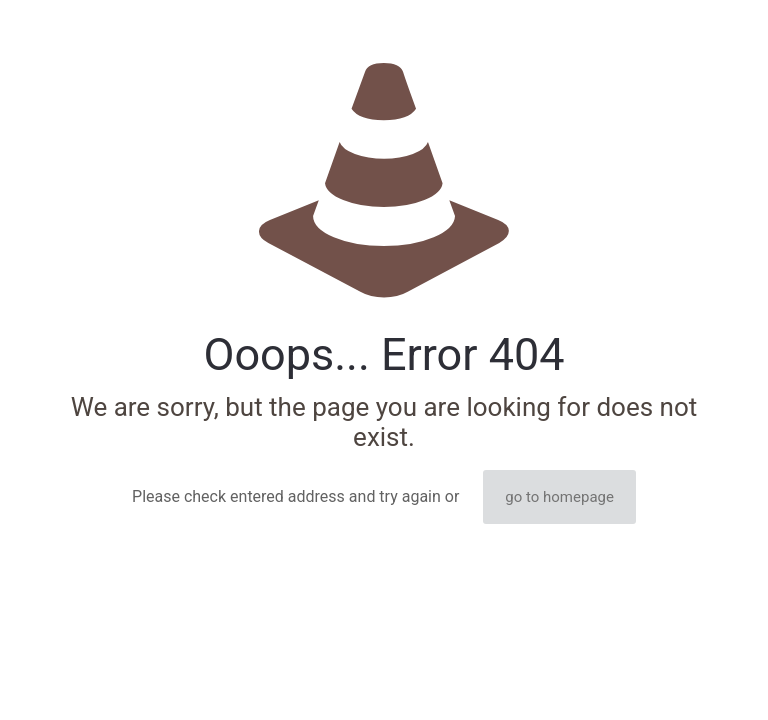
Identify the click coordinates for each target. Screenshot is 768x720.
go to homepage (559, 497)
